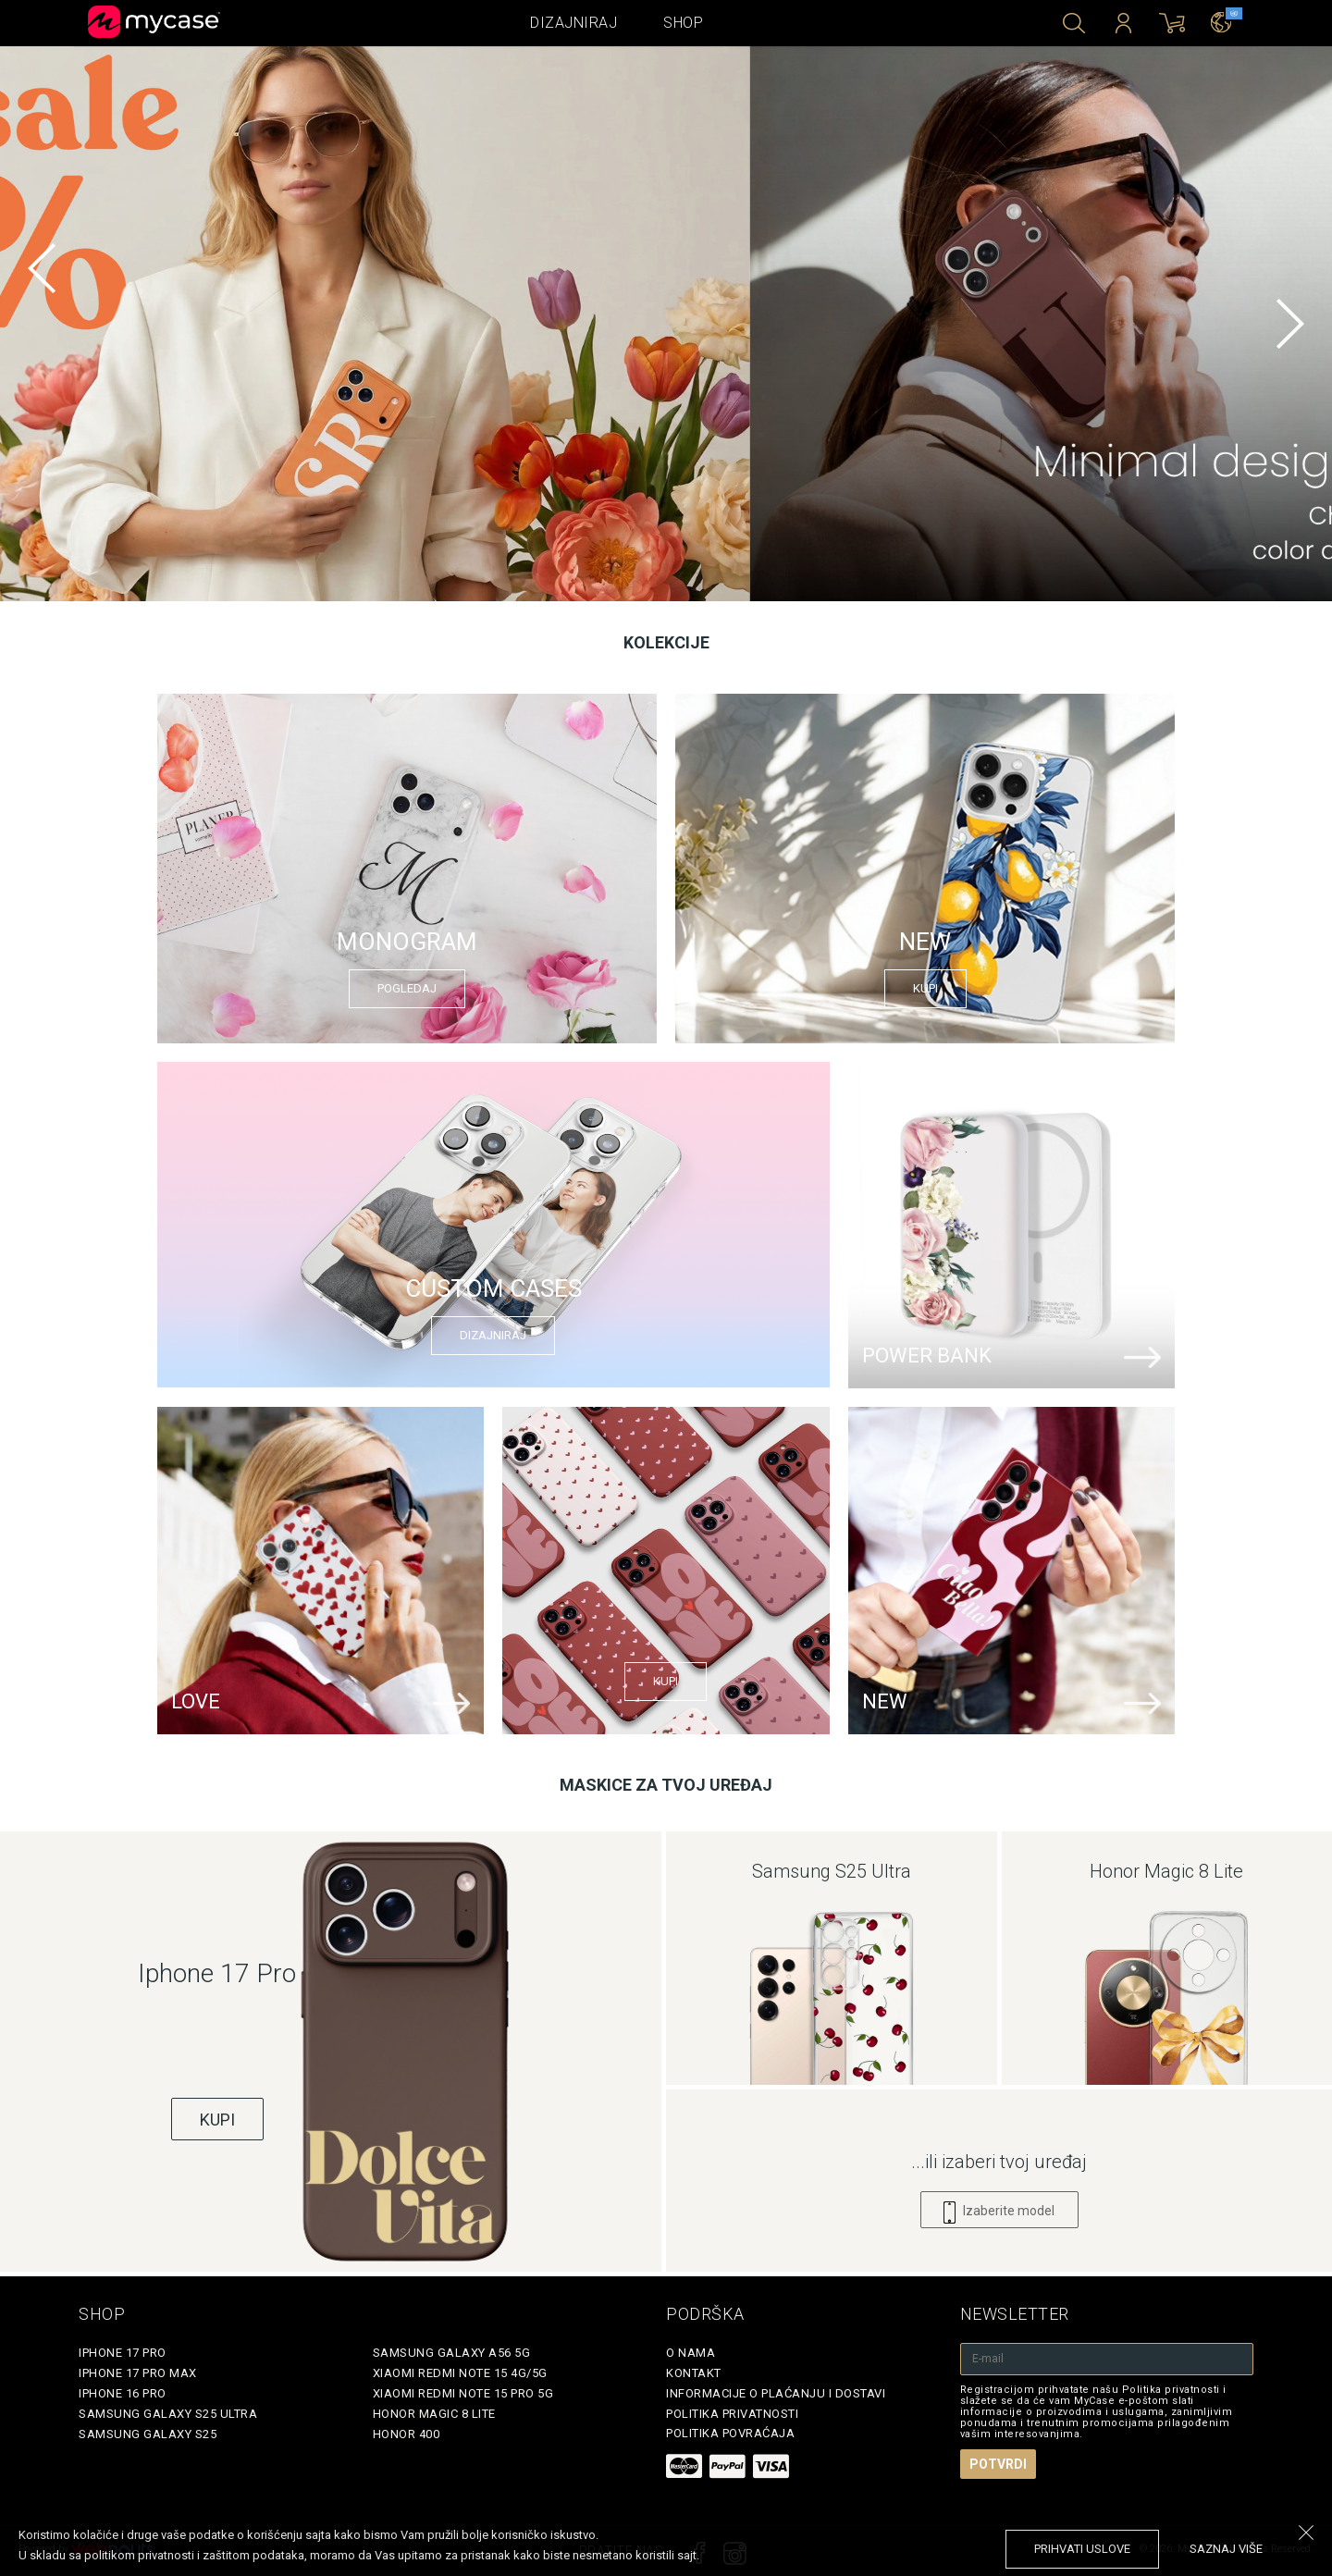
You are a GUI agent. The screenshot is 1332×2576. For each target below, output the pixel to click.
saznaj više (1226, 2549)
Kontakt (694, 2373)
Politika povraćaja (730, 2433)
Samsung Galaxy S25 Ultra (168, 2414)
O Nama (690, 2353)
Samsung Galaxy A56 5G (452, 2353)
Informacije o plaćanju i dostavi (775, 2393)
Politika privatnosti (732, 2414)
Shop (683, 22)
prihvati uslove (1082, 2549)
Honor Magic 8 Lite (434, 2414)
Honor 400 (406, 2434)
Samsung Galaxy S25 (147, 2434)
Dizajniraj (573, 22)
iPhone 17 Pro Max (138, 2373)
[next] (1290, 323)
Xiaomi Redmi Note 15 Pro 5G (463, 2393)
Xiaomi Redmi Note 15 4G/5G (460, 2373)
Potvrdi (998, 2464)
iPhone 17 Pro (122, 2353)
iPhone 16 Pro (122, 2393)
